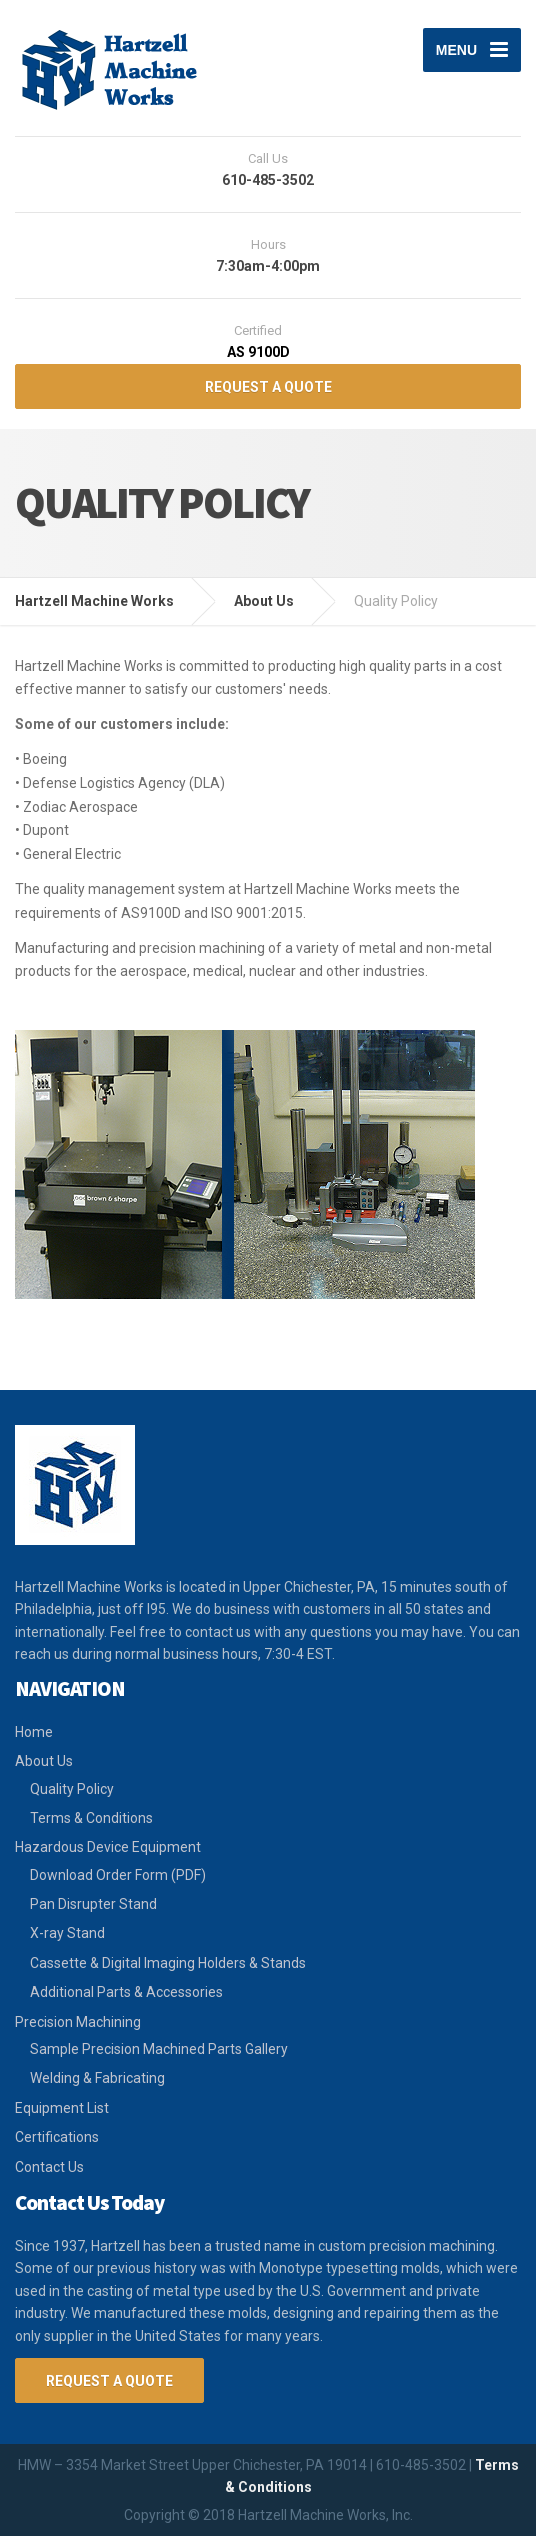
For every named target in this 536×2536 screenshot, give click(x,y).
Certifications (57, 2137)
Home (34, 1732)
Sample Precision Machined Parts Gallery (159, 2049)
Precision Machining (78, 2022)
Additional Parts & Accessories (126, 1992)
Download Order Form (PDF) (118, 1875)
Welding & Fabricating (97, 2078)
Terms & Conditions (91, 1818)
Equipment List (62, 2108)
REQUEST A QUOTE (268, 387)
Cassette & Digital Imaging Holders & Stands (168, 1963)
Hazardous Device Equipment (108, 1847)
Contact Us (49, 2167)
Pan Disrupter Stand (93, 1904)
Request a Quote (109, 2381)
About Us (44, 1761)
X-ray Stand (67, 1933)
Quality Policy (72, 1789)
